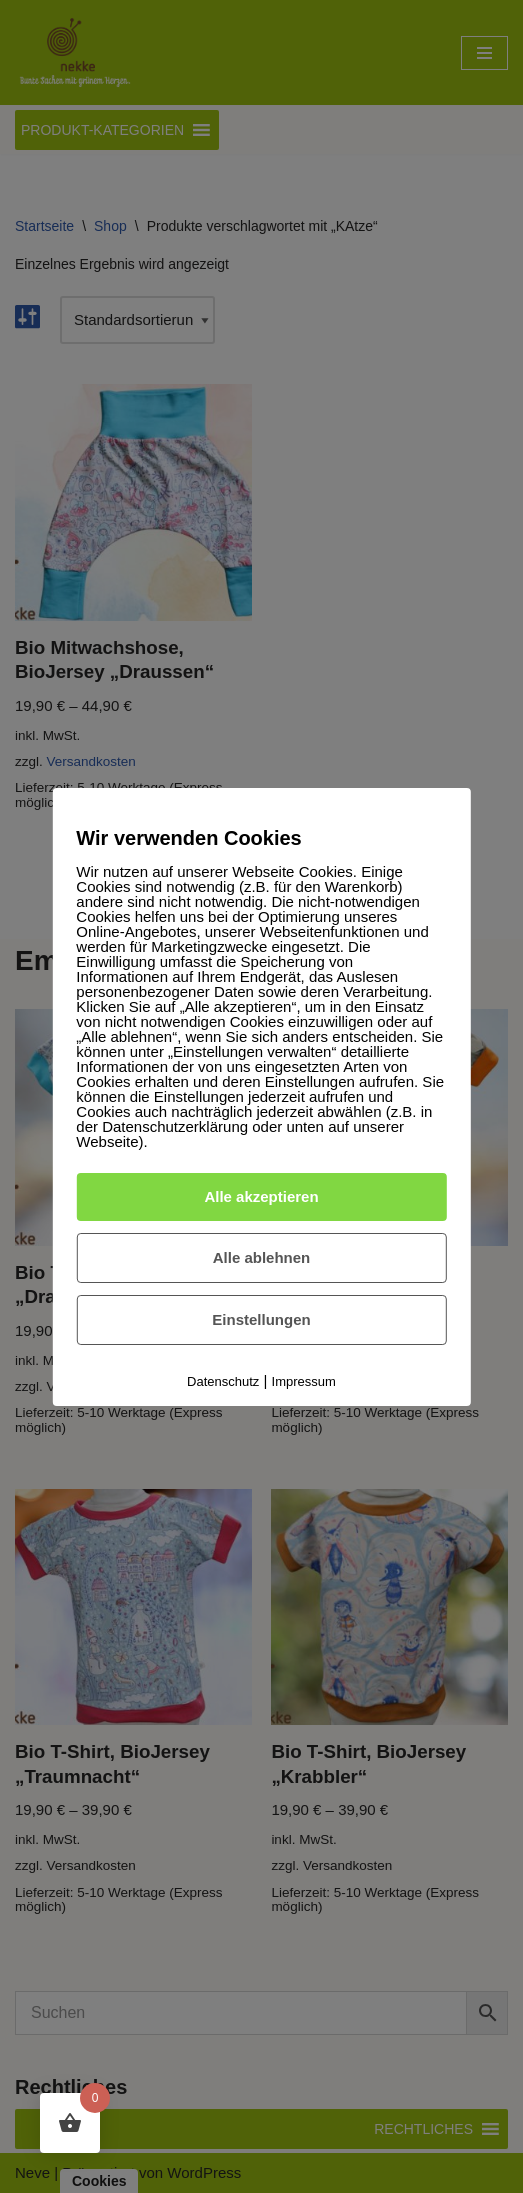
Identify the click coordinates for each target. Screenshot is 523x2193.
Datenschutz (223, 1381)
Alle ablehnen (262, 1257)
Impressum (304, 1381)
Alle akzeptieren (261, 1196)
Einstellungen (261, 1319)
